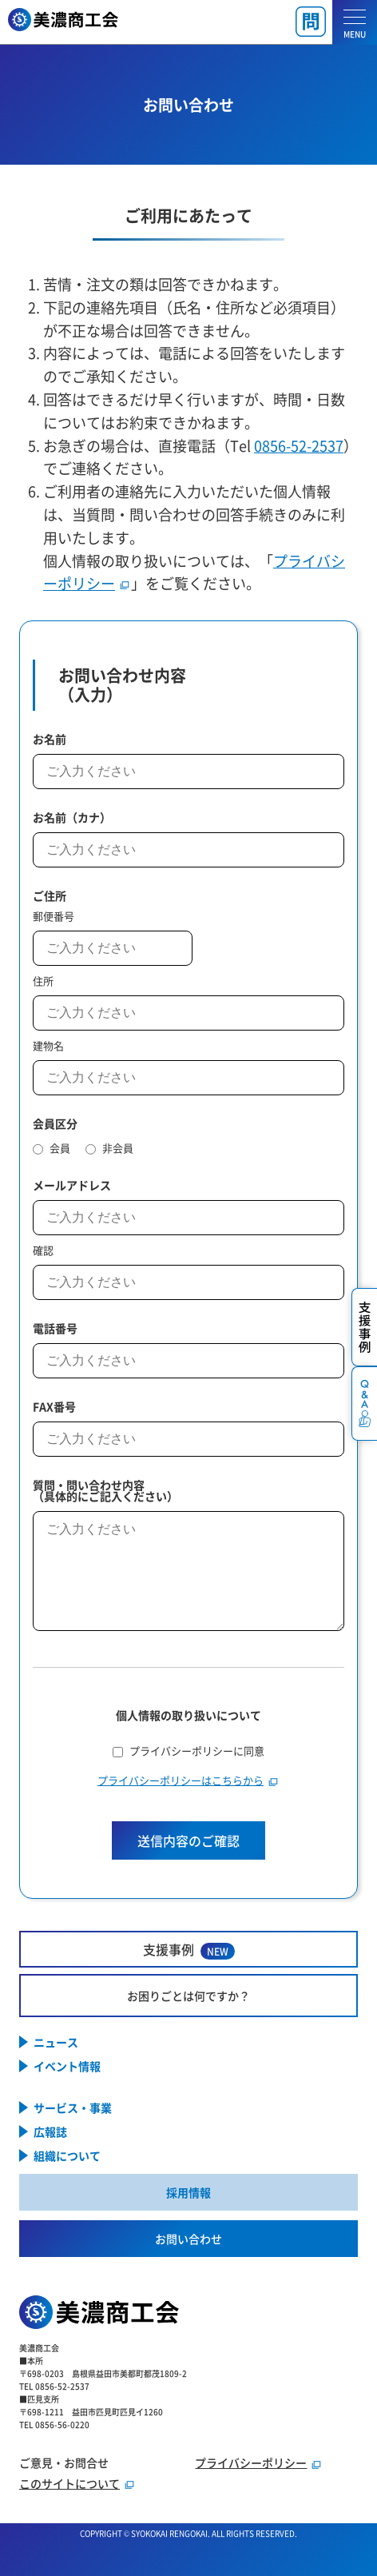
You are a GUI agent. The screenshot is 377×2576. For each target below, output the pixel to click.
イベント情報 (67, 2066)
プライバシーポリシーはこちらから (180, 1780)
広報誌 (50, 2131)
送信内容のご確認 (188, 1840)
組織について (67, 2155)
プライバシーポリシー (251, 2462)
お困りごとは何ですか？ (188, 1996)
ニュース (56, 2042)
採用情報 (188, 2192)
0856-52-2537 (298, 445)
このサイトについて (69, 2483)
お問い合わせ (188, 2239)
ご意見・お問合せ (64, 2462)
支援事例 (189, 1950)
